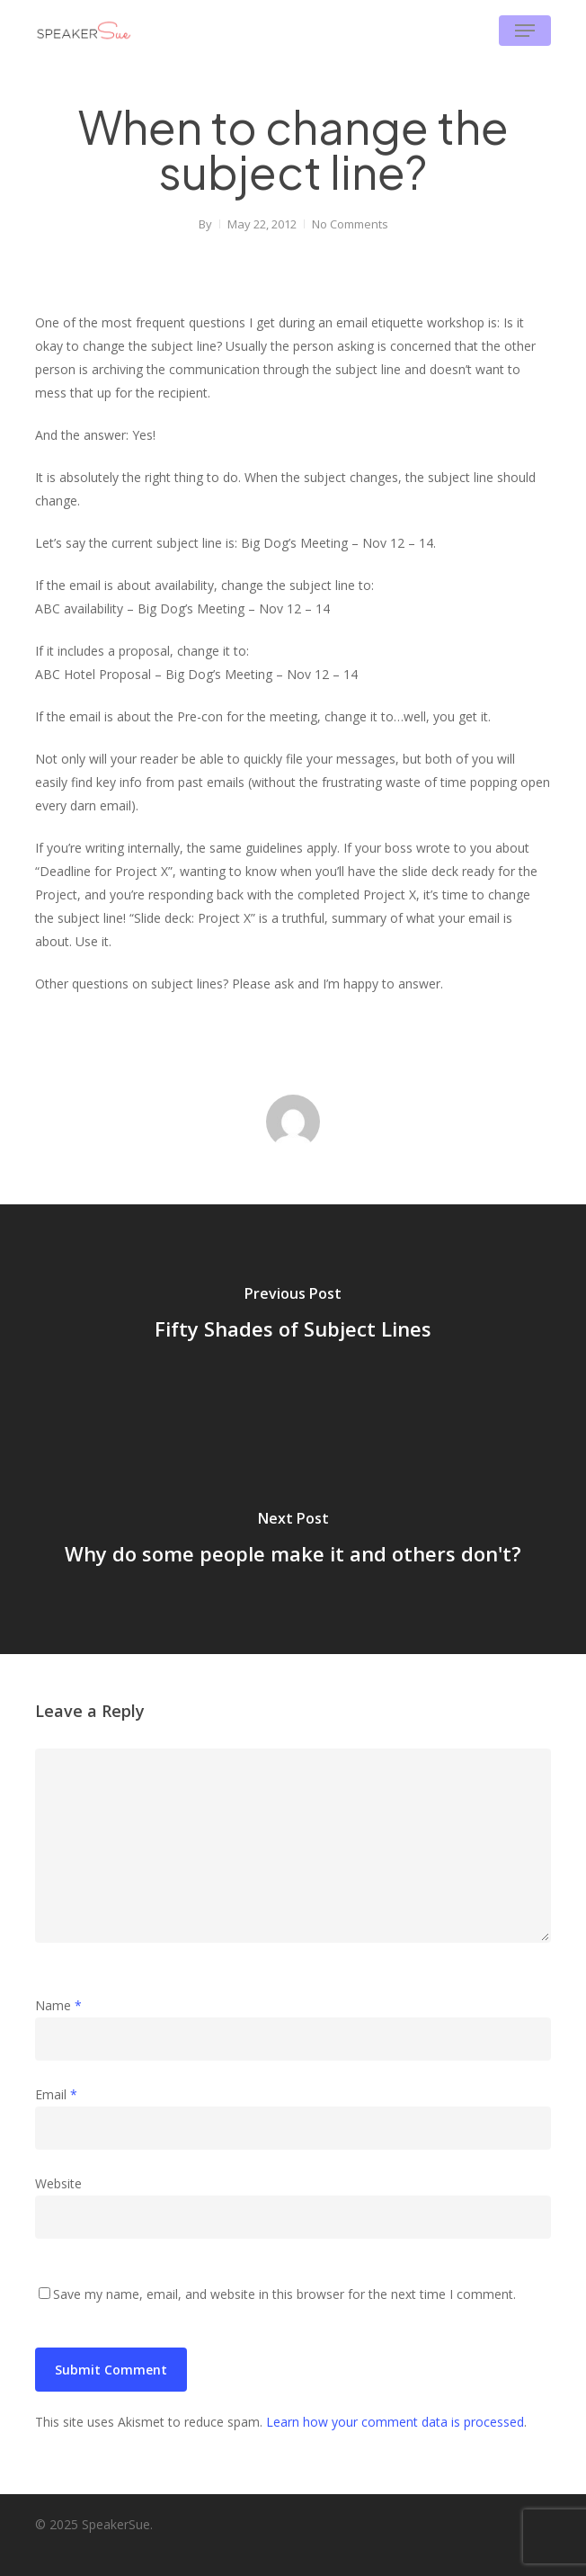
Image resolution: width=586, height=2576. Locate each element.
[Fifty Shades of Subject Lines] (293, 1316)
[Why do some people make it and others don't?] (293, 1541)
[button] (525, 31)
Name (58, 2005)
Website (58, 2183)
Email (56, 2094)
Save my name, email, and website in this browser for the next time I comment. (284, 2294)
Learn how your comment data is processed (395, 2421)
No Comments (350, 224)
